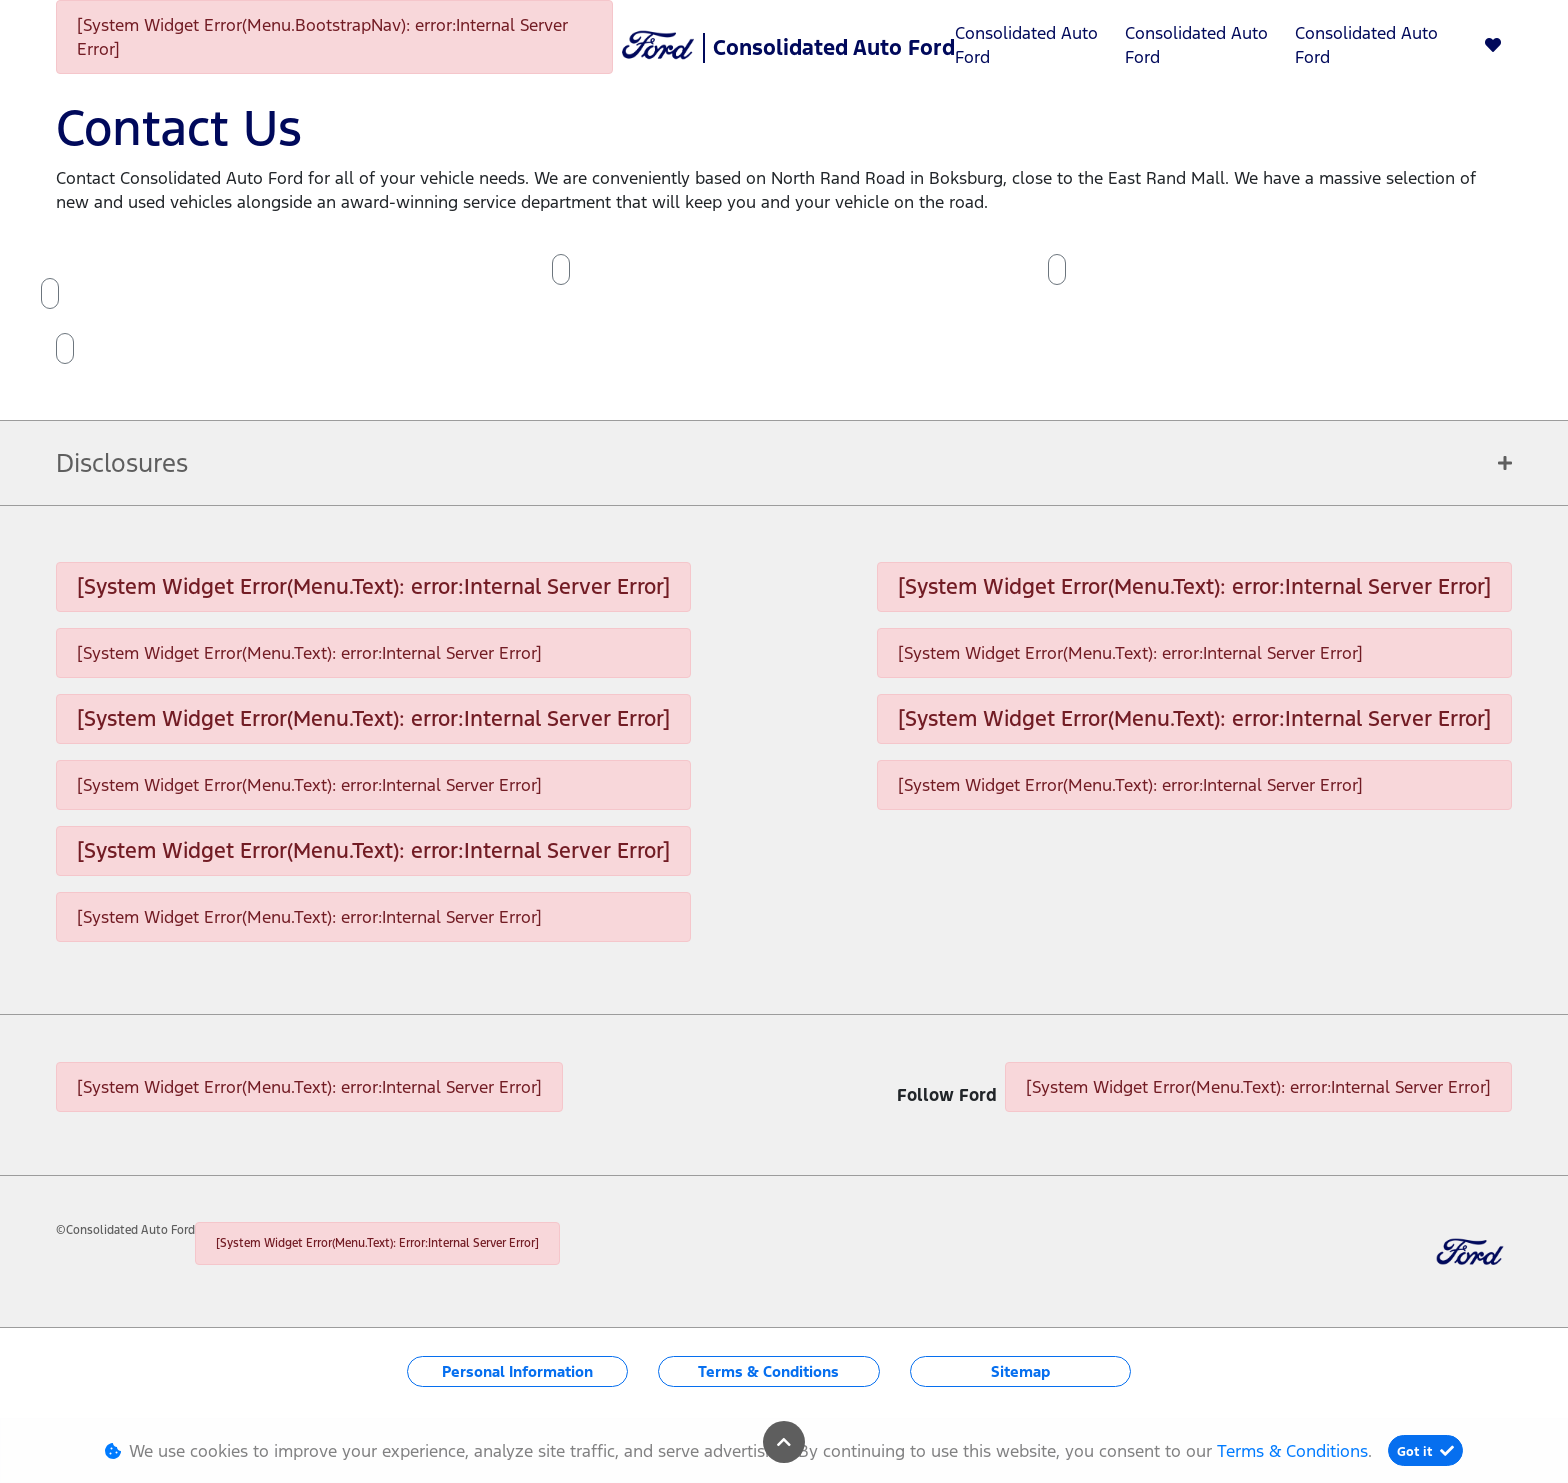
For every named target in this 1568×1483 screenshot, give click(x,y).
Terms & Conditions (768, 1371)
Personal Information (517, 1371)
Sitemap (1020, 1371)
